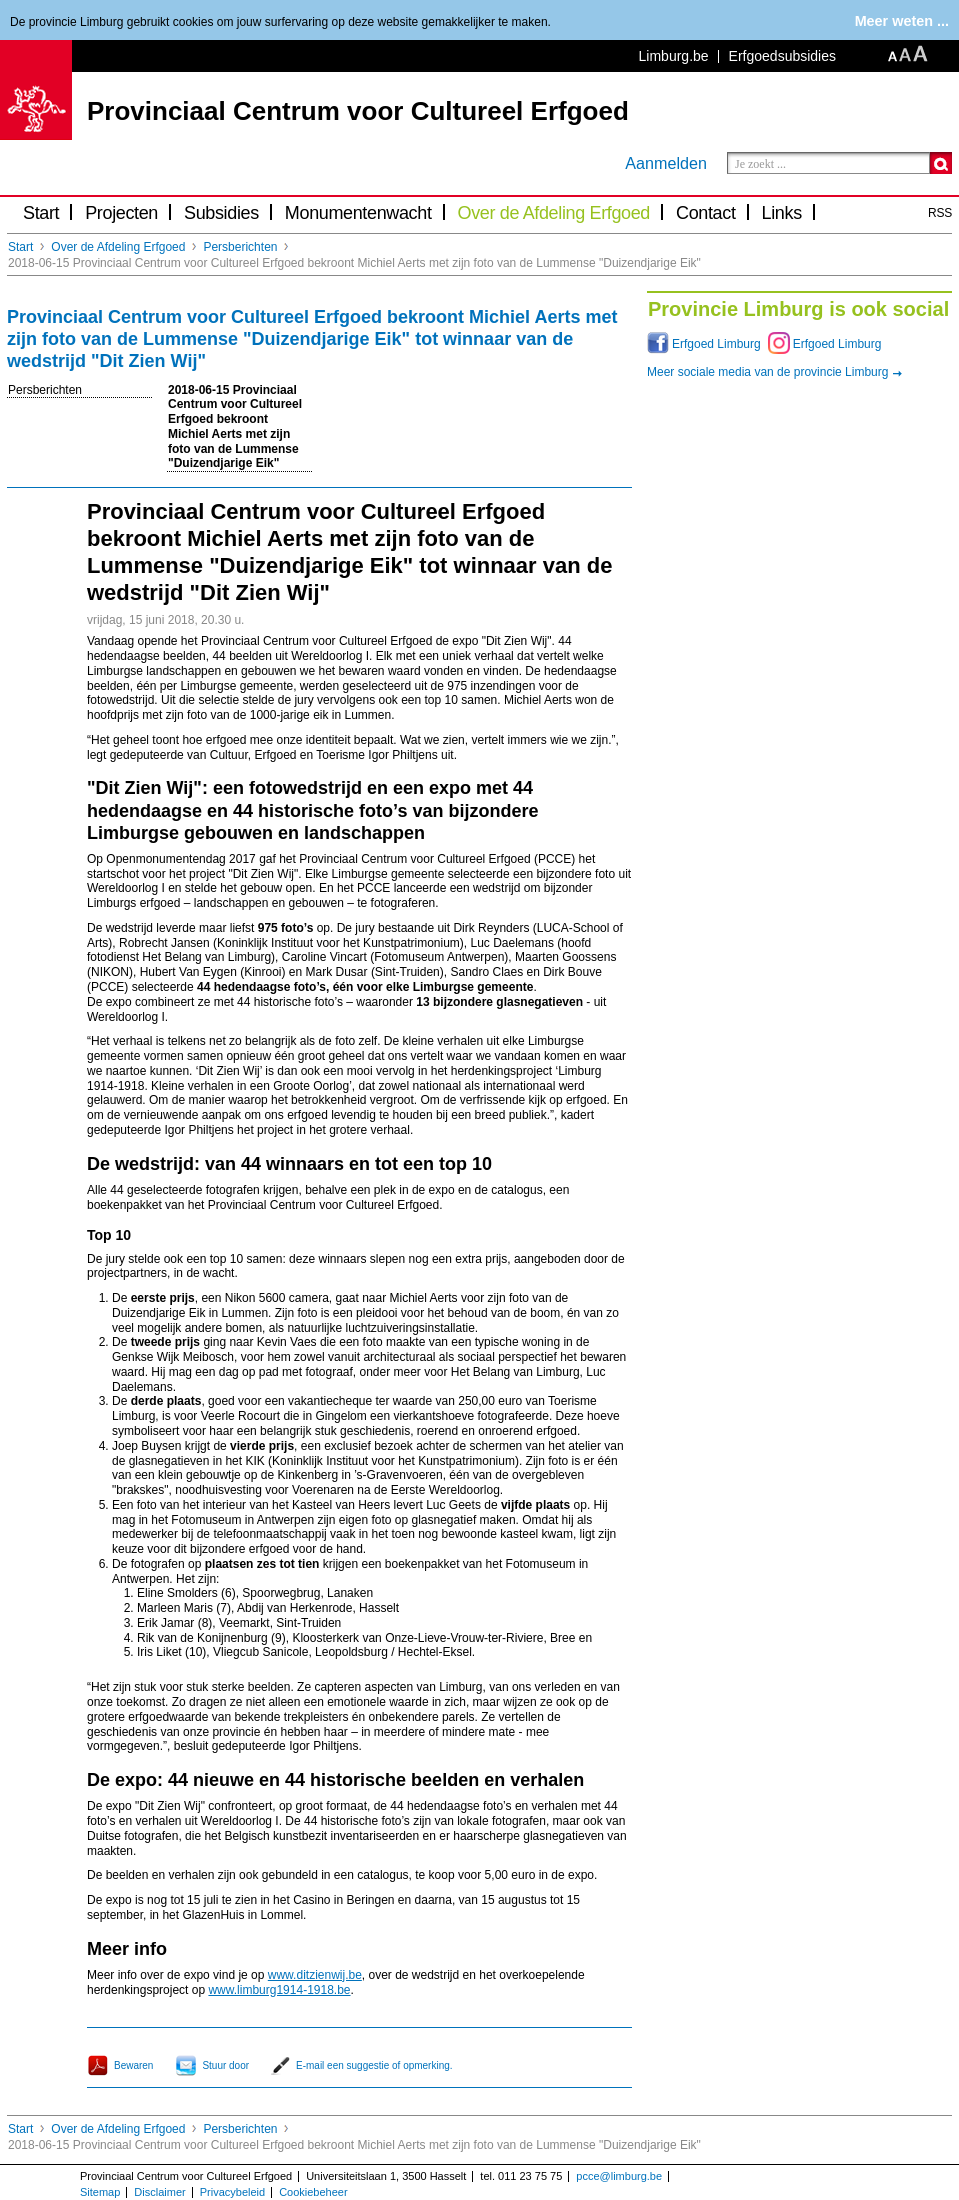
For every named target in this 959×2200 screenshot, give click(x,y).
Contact (706, 213)
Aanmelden (666, 163)
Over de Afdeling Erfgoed (554, 213)
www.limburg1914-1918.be (279, 1990)
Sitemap (100, 2192)
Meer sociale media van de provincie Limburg (767, 372)
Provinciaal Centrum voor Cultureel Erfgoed (358, 111)
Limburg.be (674, 56)
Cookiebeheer (313, 2192)
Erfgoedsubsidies (782, 56)
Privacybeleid (232, 2192)
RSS (940, 213)
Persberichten (240, 247)
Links (782, 213)
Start (41, 213)
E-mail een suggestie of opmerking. (374, 2065)
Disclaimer (159, 2192)
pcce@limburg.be (619, 2176)
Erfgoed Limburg (716, 344)
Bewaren (133, 2065)
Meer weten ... (902, 21)
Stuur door (225, 2065)
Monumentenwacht (358, 213)
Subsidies (221, 213)
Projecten (121, 213)
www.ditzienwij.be (315, 1975)
